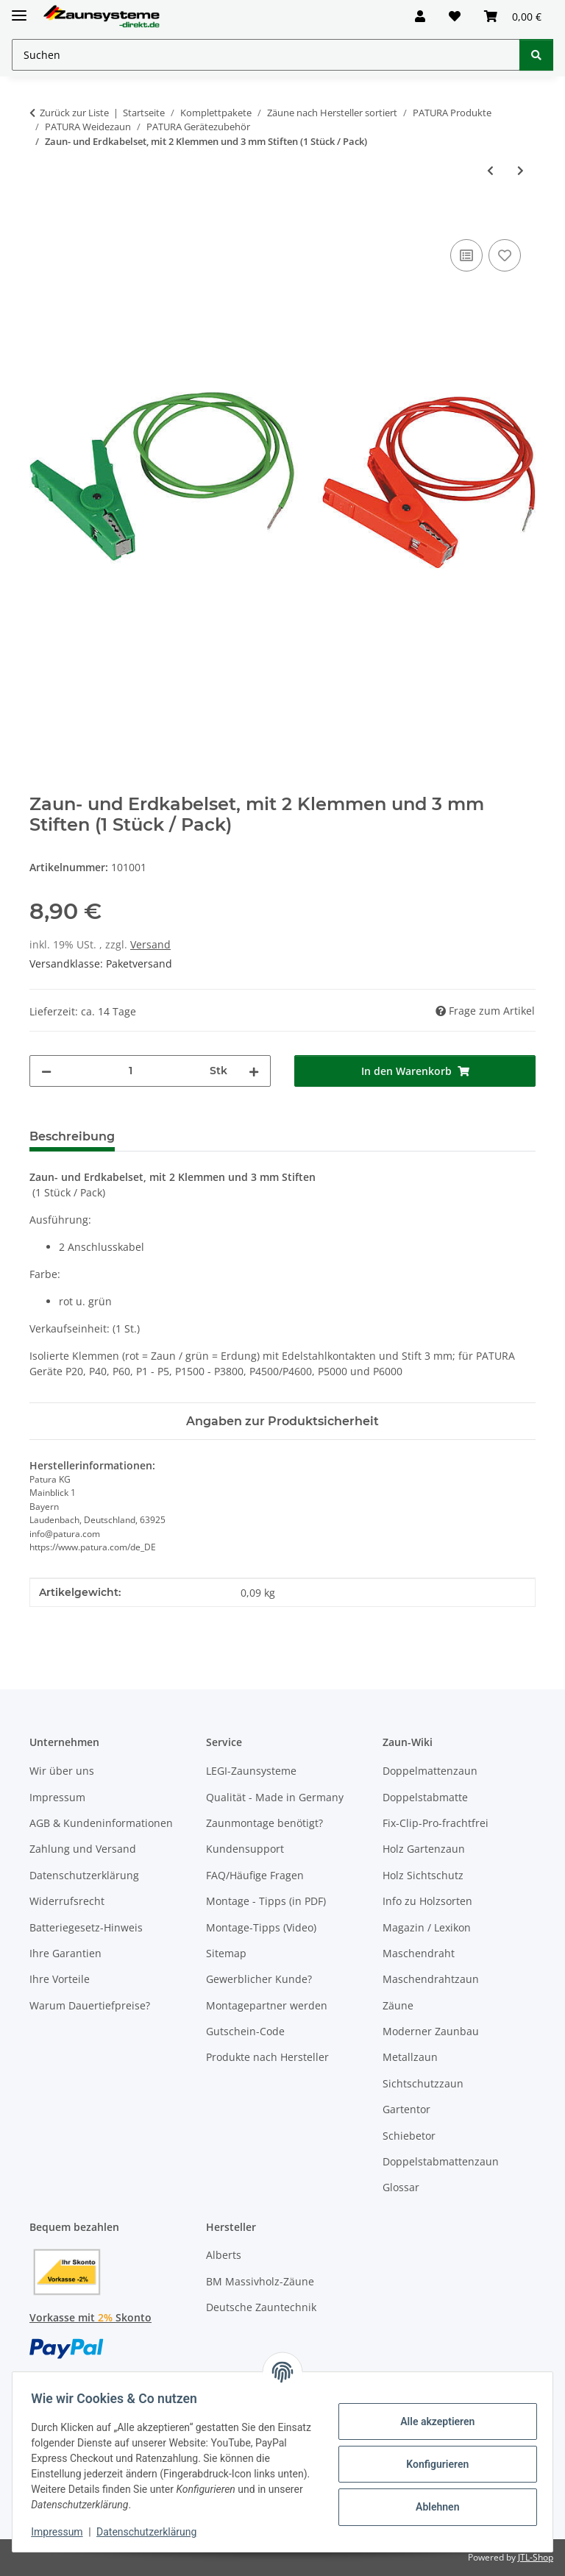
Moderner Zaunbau (431, 2031)
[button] (420, 16)
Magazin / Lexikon (427, 1927)
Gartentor (406, 2109)
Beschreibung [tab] (72, 1136)
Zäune (398, 2005)
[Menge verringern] (46, 1071)
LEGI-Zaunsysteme (251, 1771)
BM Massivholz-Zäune (260, 2281)
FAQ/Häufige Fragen (255, 1875)
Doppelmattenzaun (430, 1771)
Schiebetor (409, 2136)
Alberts (223, 2255)
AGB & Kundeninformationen (101, 1823)
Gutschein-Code (245, 2031)
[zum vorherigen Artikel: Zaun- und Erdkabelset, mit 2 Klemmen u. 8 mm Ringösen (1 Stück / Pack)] (490, 170)
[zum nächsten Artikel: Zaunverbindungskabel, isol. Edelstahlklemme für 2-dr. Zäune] (520, 170)
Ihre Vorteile (59, 1979)
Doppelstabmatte (425, 1797)
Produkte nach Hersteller (267, 2057)
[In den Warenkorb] (41, 219)
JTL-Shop (535, 2557)
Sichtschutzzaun (423, 2083)
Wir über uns (61, 1771)
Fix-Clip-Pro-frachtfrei (435, 1823)
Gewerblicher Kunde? (259, 1979)
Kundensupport (245, 1849)
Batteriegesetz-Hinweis (86, 1927)
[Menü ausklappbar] (19, 9)
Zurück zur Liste (74, 112)
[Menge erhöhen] (254, 1071)
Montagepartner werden (266, 2005)
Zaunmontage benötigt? (264, 1823)
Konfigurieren (432, 2464)
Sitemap (226, 1953)
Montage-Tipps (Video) (261, 1927)
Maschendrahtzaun (431, 1979)
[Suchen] (536, 55)
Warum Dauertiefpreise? (89, 2005)
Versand (150, 944)
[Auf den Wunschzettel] (504, 255)
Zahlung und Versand (82, 1849)
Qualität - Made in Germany (275, 1797)
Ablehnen (432, 2507)
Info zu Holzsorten (427, 1901)
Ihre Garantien (65, 1953)
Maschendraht (419, 1953)
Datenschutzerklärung (152, 2532)
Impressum (62, 2532)
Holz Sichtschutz (423, 1875)
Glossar (401, 2187)
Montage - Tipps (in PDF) (266, 1901)
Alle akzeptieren (432, 2421)
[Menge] (130, 1071)
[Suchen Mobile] (266, 55)
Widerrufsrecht (66, 1901)
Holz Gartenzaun (424, 1849)
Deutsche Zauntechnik (261, 2307)
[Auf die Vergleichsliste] (466, 255)
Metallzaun (410, 2057)
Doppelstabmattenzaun (441, 2161)
